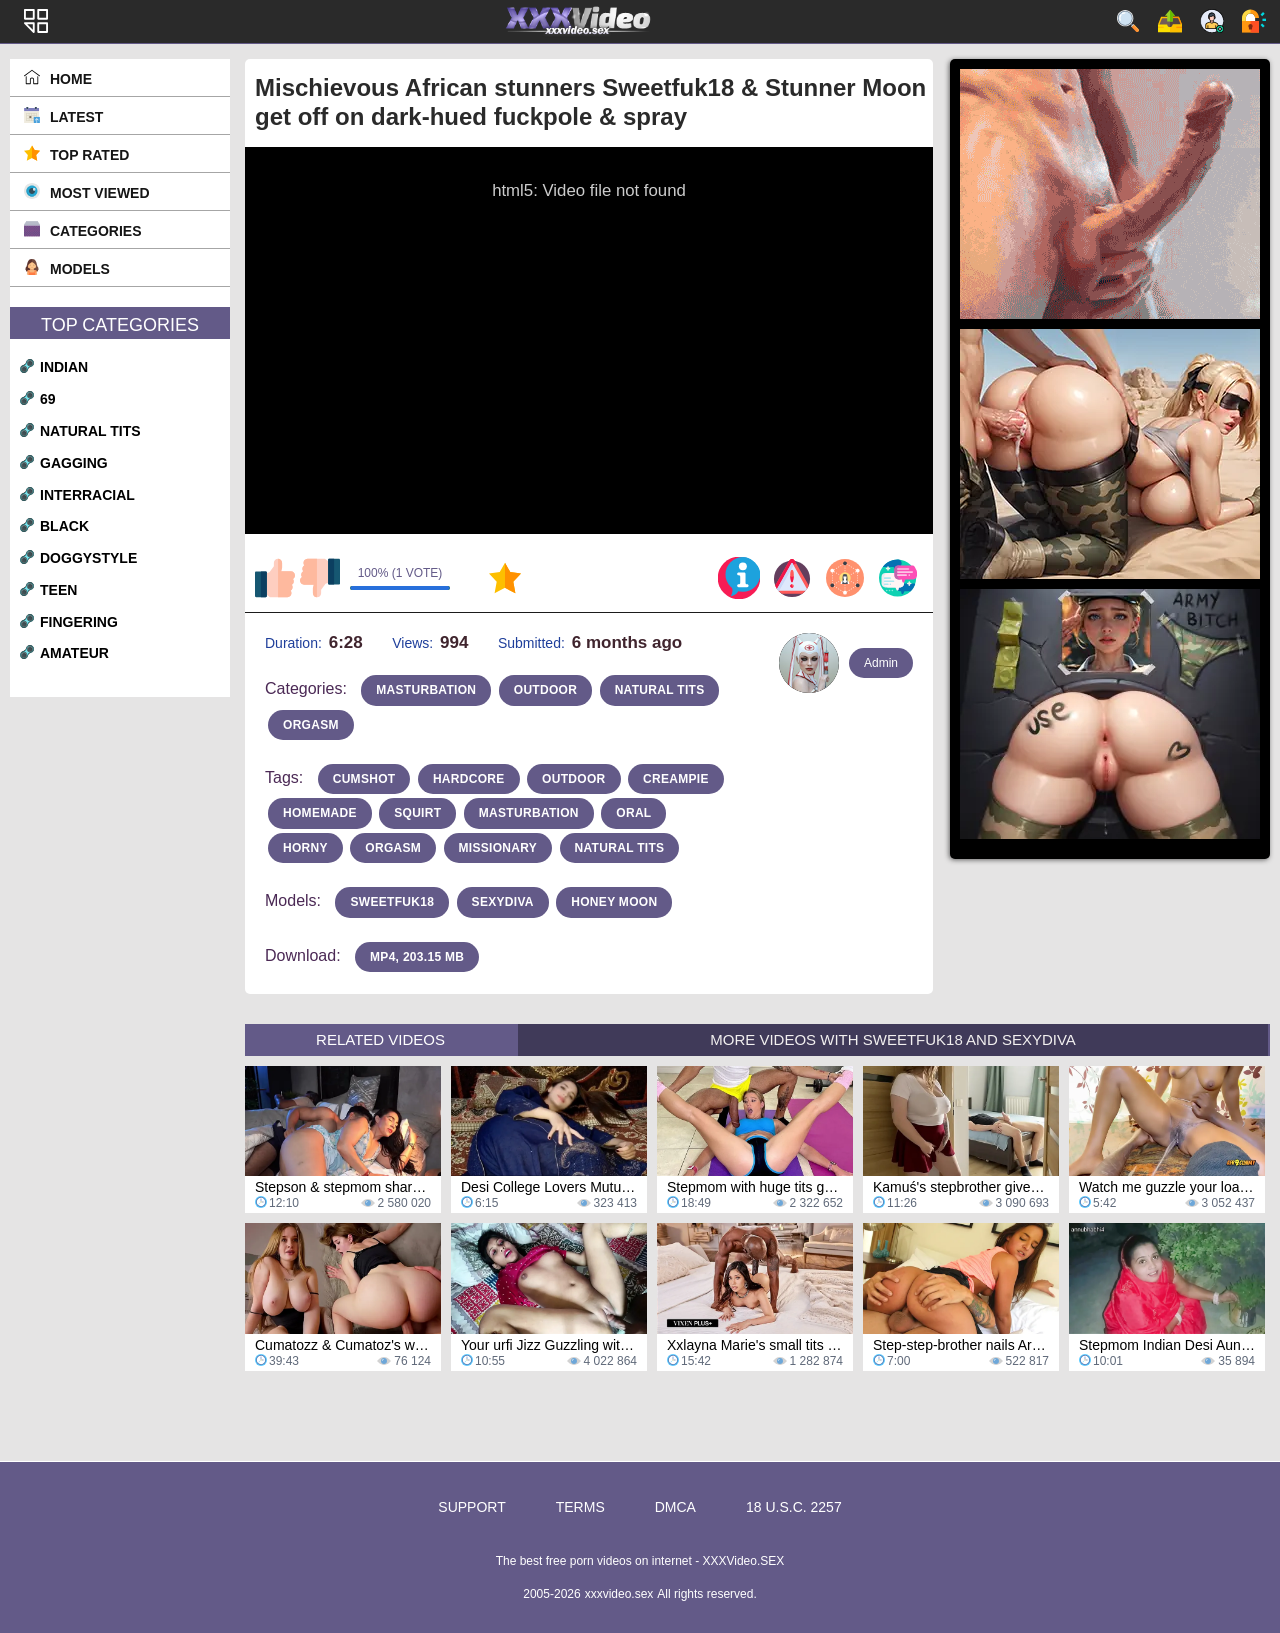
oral (633, 813)
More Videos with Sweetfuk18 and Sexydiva (893, 1039)
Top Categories (120, 325)
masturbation (426, 690)
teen (58, 590)
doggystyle (88, 558)
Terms (580, 1507)
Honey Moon (614, 902)
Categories (96, 231)
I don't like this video (320, 578)
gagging (74, 463)
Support (471, 1507)
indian (64, 367)
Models (80, 269)
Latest (76, 117)
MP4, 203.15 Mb (417, 957)
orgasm (311, 725)
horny (305, 848)
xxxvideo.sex (619, 1594)
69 (48, 399)
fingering (79, 622)
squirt (417, 813)
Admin (881, 663)
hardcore (469, 779)
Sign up (1212, 21)
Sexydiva (503, 902)
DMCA (675, 1507)
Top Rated (89, 155)
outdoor (545, 690)
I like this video (275, 578)
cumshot (364, 779)
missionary (498, 848)
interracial (87, 495)
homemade (320, 813)
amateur (74, 653)
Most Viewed (100, 193)
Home (71, 79)
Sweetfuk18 (392, 902)
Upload (1170, 21)
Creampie (676, 779)
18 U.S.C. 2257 (794, 1507)
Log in (1254, 21)
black (64, 526)
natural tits (90, 431)
